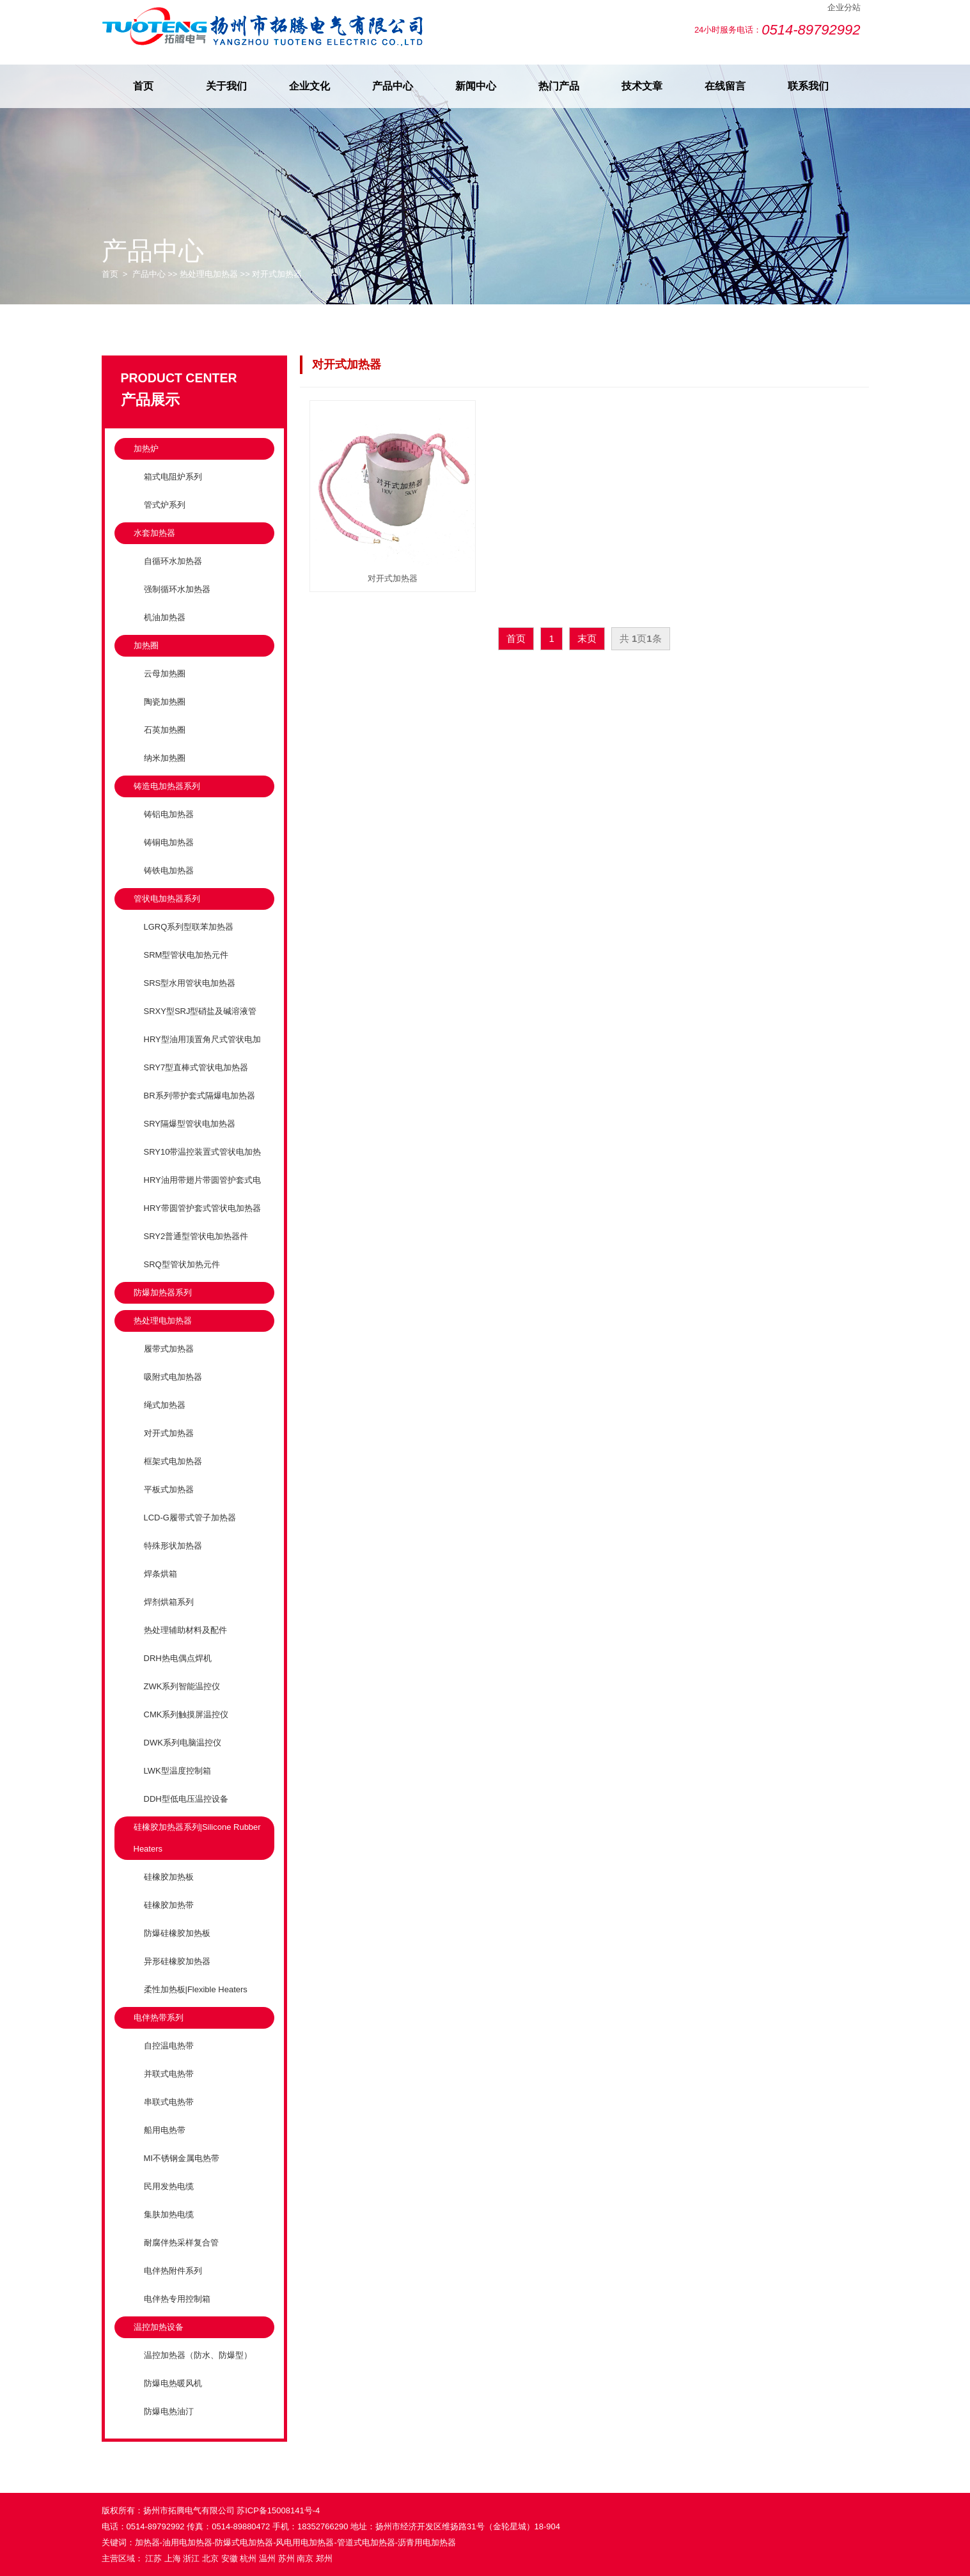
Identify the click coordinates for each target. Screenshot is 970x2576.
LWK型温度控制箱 (177, 1771)
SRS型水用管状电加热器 (190, 983)
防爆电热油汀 (169, 2411)
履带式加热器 (169, 1349)
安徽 (229, 2558)
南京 (305, 2558)
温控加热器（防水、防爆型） (198, 2355)
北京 (210, 2558)
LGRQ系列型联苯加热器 (189, 927)
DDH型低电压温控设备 (186, 1799)
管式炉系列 (164, 505)
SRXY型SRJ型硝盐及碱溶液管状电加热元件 (195, 1022)
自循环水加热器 (173, 561)
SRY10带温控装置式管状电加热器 (198, 1162)
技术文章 (642, 86)
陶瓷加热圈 (164, 701)
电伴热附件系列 (173, 2270)
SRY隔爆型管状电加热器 (190, 1123)
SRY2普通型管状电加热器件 (196, 1236)
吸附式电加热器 (173, 1377)
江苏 (153, 2558)
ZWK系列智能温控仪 (182, 1686)
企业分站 (844, 7)
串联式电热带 (169, 2102)
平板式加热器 (169, 1489)
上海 (172, 2558)
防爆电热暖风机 (173, 2383)
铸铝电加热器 (169, 814)
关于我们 (226, 86)
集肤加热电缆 (169, 2214)
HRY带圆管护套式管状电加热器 (202, 1208)
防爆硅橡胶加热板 (177, 1933)
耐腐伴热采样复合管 (181, 2242)
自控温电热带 (169, 2045)
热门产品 (558, 86)
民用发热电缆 (169, 2186)
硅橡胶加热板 (169, 1877)
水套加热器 (154, 533)
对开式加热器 (277, 274)
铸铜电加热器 (169, 842)
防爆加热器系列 (163, 1292)
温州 (267, 2558)
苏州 (286, 2558)
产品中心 (392, 86)
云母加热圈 (164, 673)
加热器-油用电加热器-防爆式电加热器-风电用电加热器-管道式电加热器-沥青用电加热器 (296, 2542)
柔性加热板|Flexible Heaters (195, 1989)
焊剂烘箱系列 (169, 1602)
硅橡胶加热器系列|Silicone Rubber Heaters (197, 1838)
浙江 (191, 2558)
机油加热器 (164, 617)
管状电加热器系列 (167, 898)
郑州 (324, 2558)
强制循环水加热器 (177, 589)
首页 (143, 86)
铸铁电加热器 (169, 870)
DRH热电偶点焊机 (178, 1658)
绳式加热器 (164, 1405)
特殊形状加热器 (173, 1545)
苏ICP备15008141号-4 (278, 2510)
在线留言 (725, 86)
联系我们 (808, 86)
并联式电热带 (169, 2074)
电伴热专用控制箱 (177, 2299)
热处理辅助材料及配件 (185, 1630)
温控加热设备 (159, 2327)
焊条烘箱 (160, 1574)
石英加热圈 (164, 730)
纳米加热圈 (164, 758)
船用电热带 (164, 2130)
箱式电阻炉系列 (173, 476)
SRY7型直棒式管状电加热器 (196, 1067)
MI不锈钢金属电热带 (181, 2158)
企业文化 (309, 86)
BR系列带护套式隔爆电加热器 (199, 1095)
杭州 (248, 2558)
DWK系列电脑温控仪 (182, 1742)
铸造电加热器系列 (167, 786)
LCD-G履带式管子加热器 (190, 1517)
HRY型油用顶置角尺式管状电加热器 (197, 1050)
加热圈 (146, 645)
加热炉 (146, 448)
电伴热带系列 (159, 2017)
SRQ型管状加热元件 (182, 1264)
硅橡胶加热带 (169, 1905)
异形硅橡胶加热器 (177, 1961)
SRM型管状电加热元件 (186, 955)
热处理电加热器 (209, 274)
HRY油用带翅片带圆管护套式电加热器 (197, 1190)
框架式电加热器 (173, 1461)
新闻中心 (475, 86)
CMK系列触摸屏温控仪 (186, 1714)
